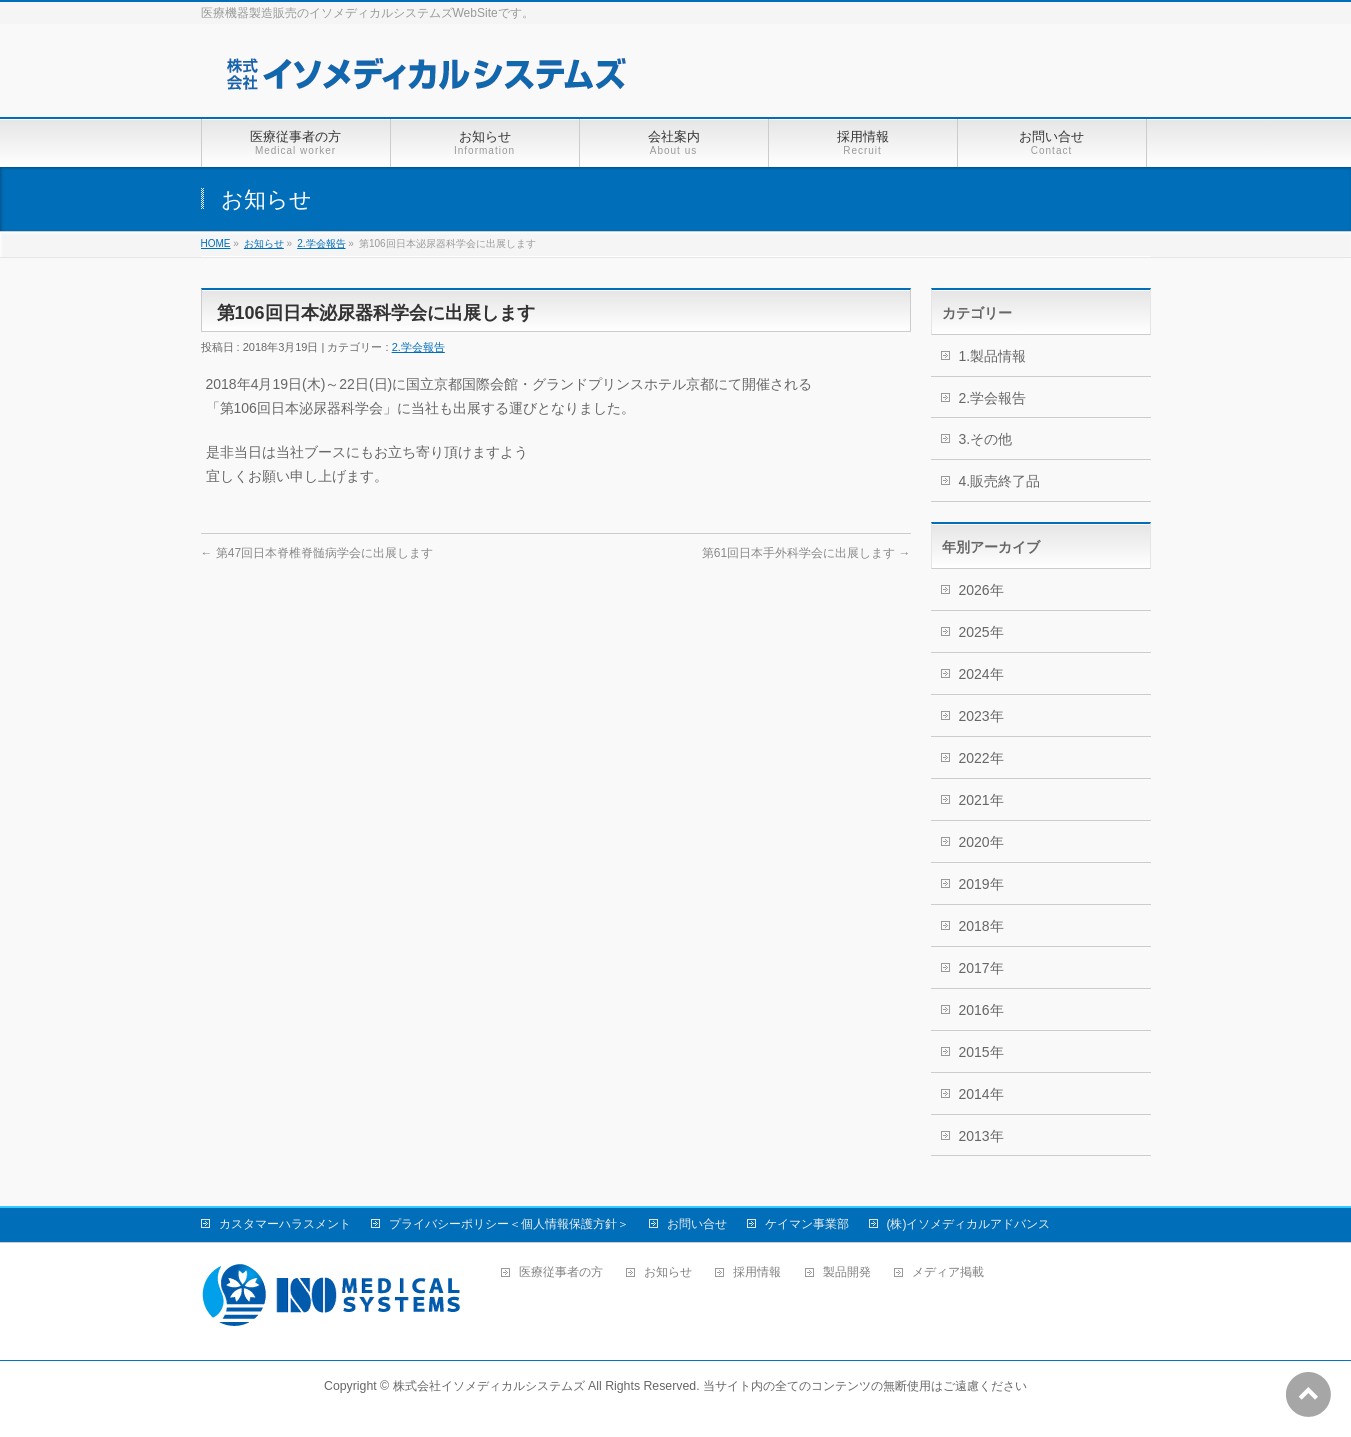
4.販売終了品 (1000, 481)
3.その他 (986, 439)
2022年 (981, 758)
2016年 (981, 1010)
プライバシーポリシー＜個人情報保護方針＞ (509, 1224)
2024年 (981, 674)
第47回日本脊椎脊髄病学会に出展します (317, 553)
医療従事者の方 (561, 1272)
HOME (216, 243)
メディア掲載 (948, 1272)
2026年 (981, 590)
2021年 (981, 800)
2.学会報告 (321, 243)
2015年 (981, 1052)
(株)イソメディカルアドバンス (969, 1224)
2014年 (981, 1094)
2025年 (981, 632)
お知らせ (264, 243)
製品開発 (847, 1272)
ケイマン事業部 (807, 1224)
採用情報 (757, 1272)
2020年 (981, 842)
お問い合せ (697, 1224)
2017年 (981, 968)
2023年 (981, 716)
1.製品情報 (993, 356)
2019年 (981, 884)
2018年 (981, 926)
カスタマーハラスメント (285, 1224)
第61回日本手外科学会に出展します (806, 553)
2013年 (981, 1136)
